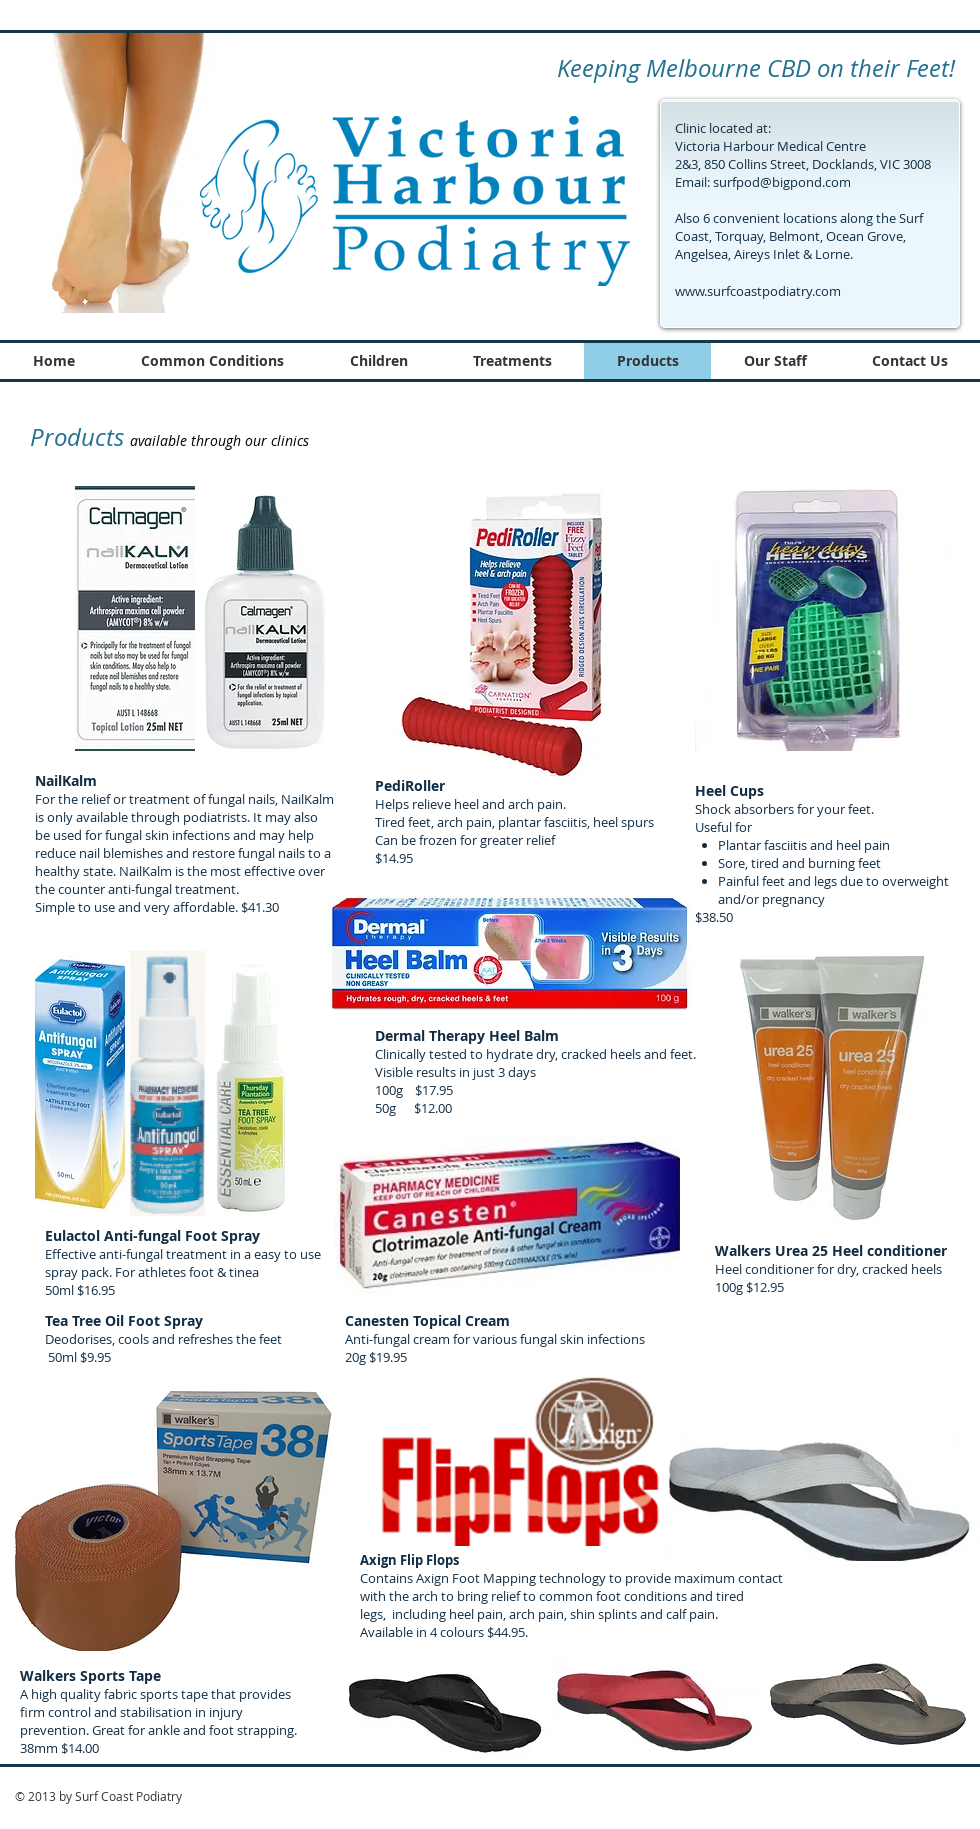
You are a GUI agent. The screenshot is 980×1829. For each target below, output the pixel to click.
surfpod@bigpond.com (782, 182)
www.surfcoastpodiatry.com (758, 291)
